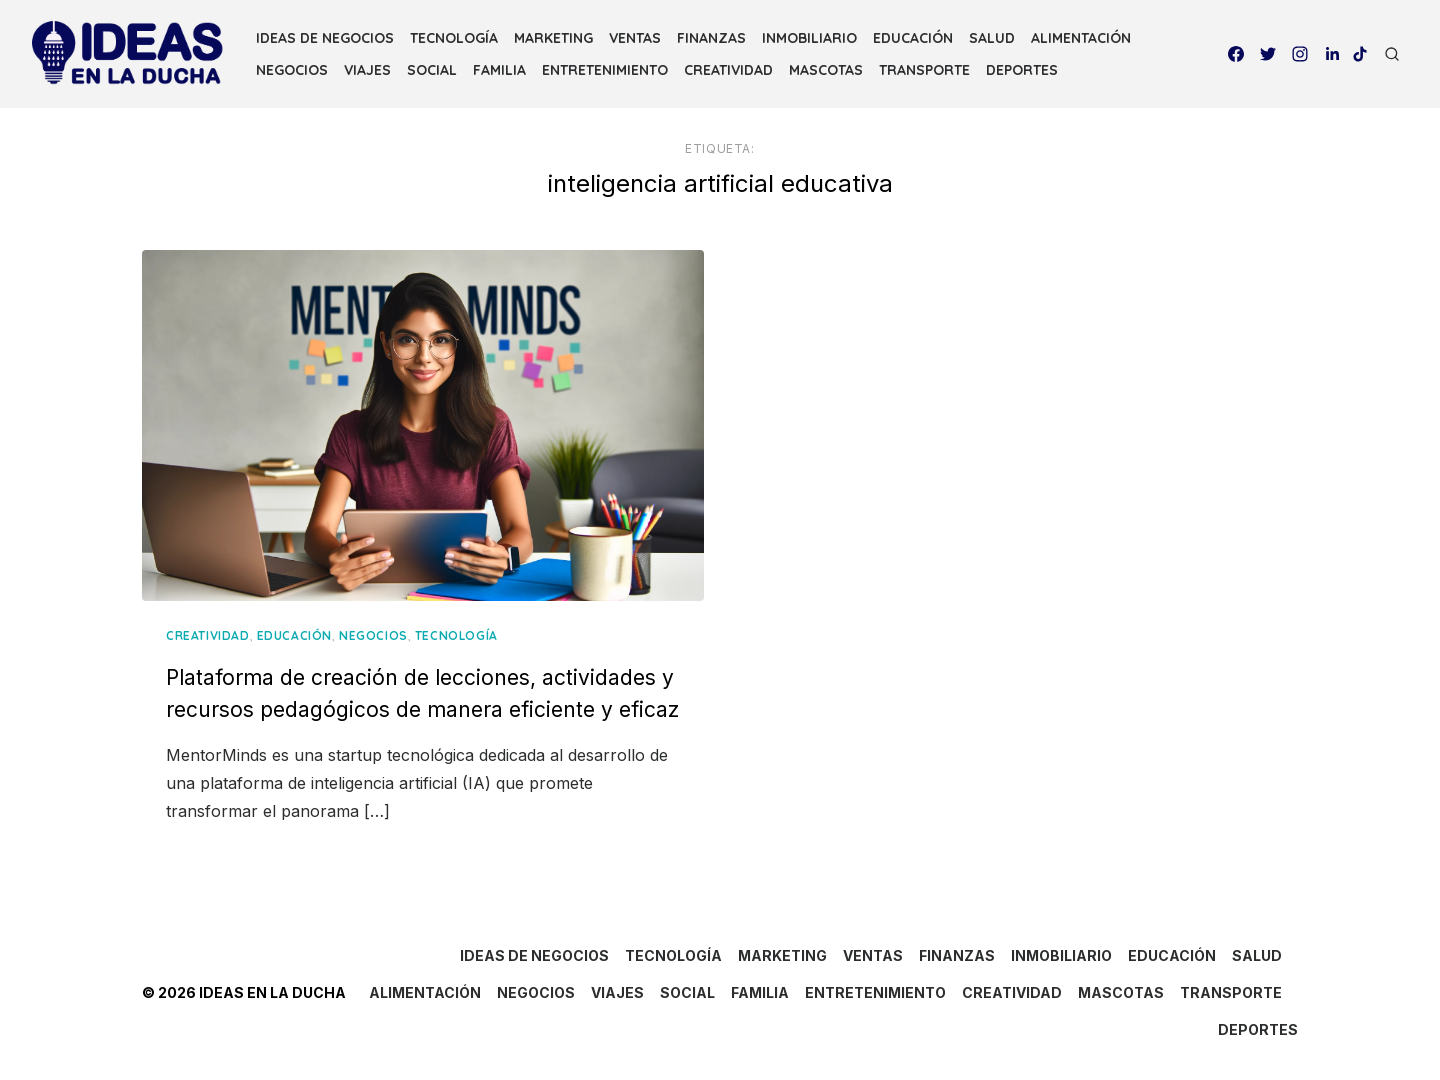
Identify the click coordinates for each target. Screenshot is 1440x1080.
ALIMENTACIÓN (1081, 38)
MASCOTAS (826, 70)
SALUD (992, 38)
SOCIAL (432, 70)
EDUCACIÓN (913, 38)
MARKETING (553, 38)
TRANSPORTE (924, 70)
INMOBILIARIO (809, 38)
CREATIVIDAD (728, 70)
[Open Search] (1392, 54)
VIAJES (367, 70)
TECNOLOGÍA (454, 38)
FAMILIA (499, 70)
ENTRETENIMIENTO (605, 70)
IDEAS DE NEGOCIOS (325, 38)
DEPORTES (1022, 70)
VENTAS (635, 38)
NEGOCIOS (292, 70)
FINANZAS (711, 38)
